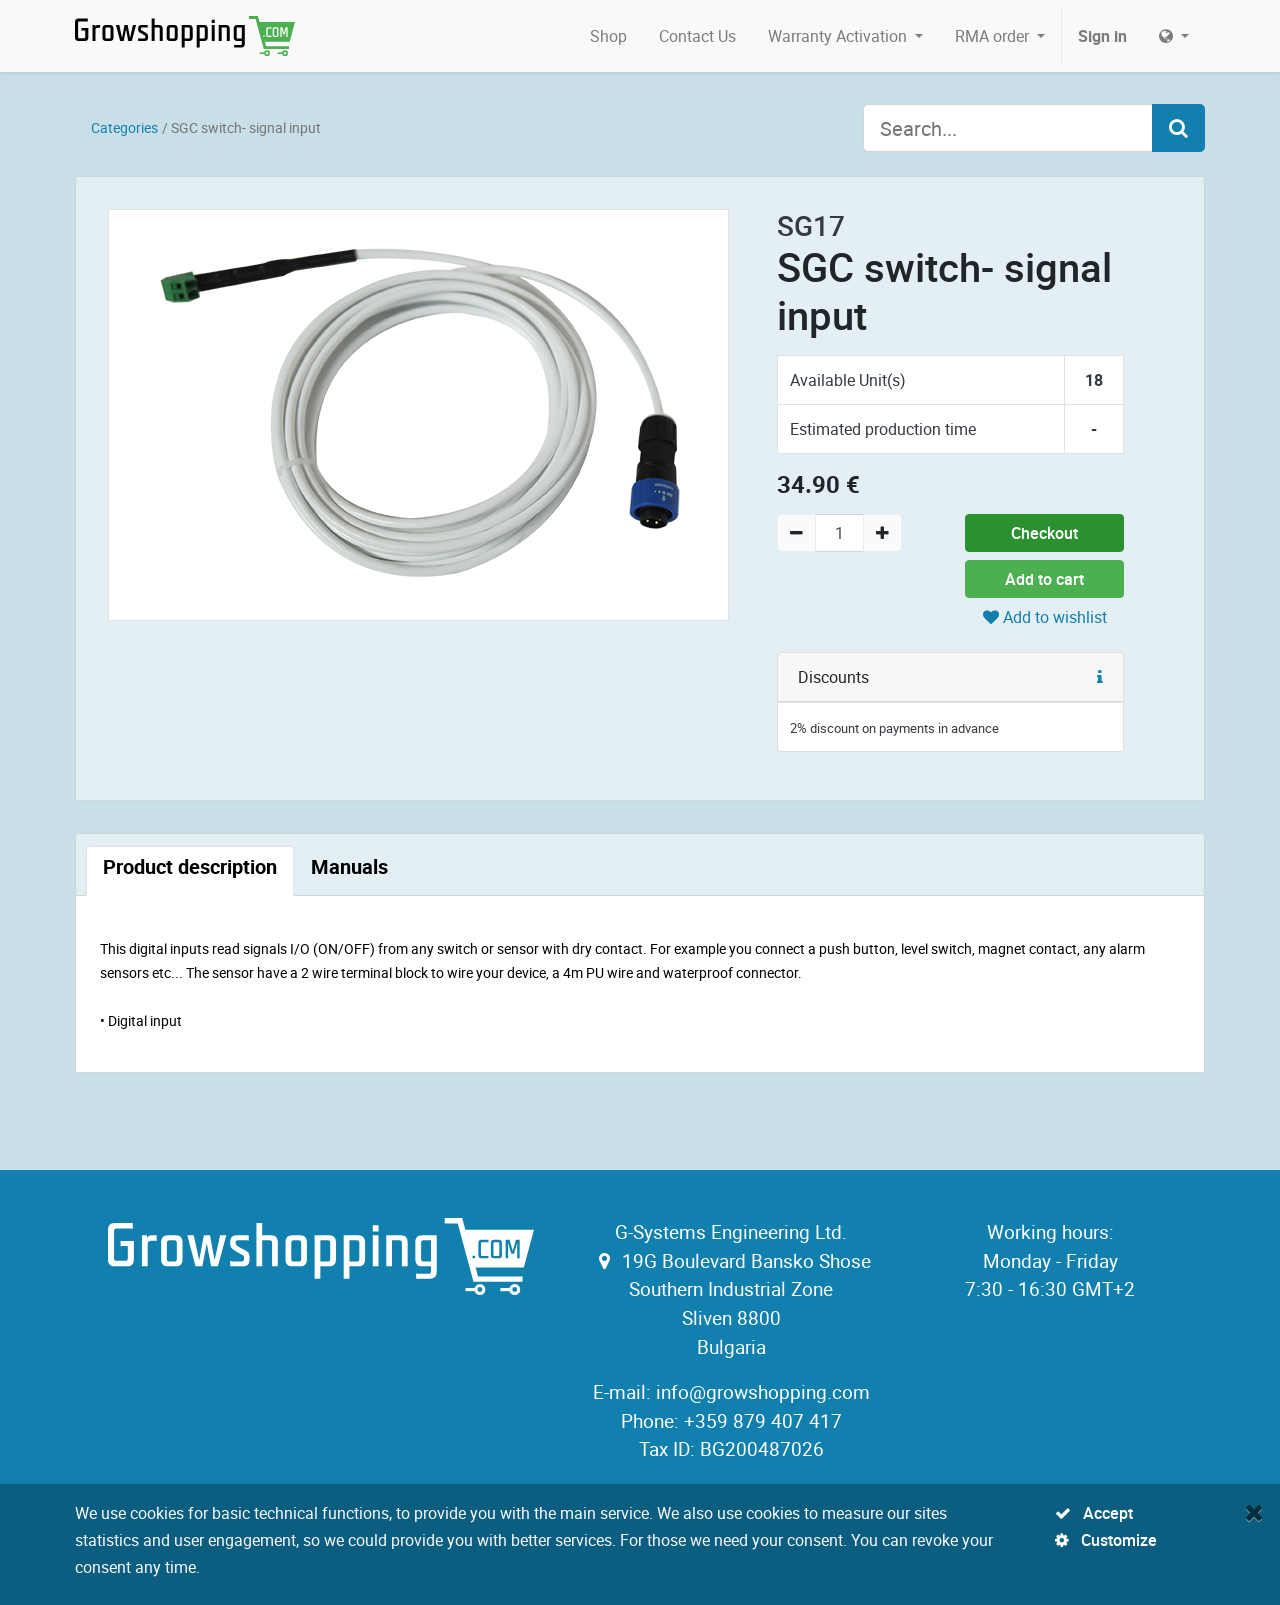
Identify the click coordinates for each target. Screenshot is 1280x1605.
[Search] (1178, 128)
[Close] (1254, 1512)
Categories (124, 127)
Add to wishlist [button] (1045, 617)
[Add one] (882, 533)
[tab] (190, 871)
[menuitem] (608, 36)
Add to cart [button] (1044, 579)
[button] (1100, 677)
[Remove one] (796, 533)
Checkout (1044, 533)
